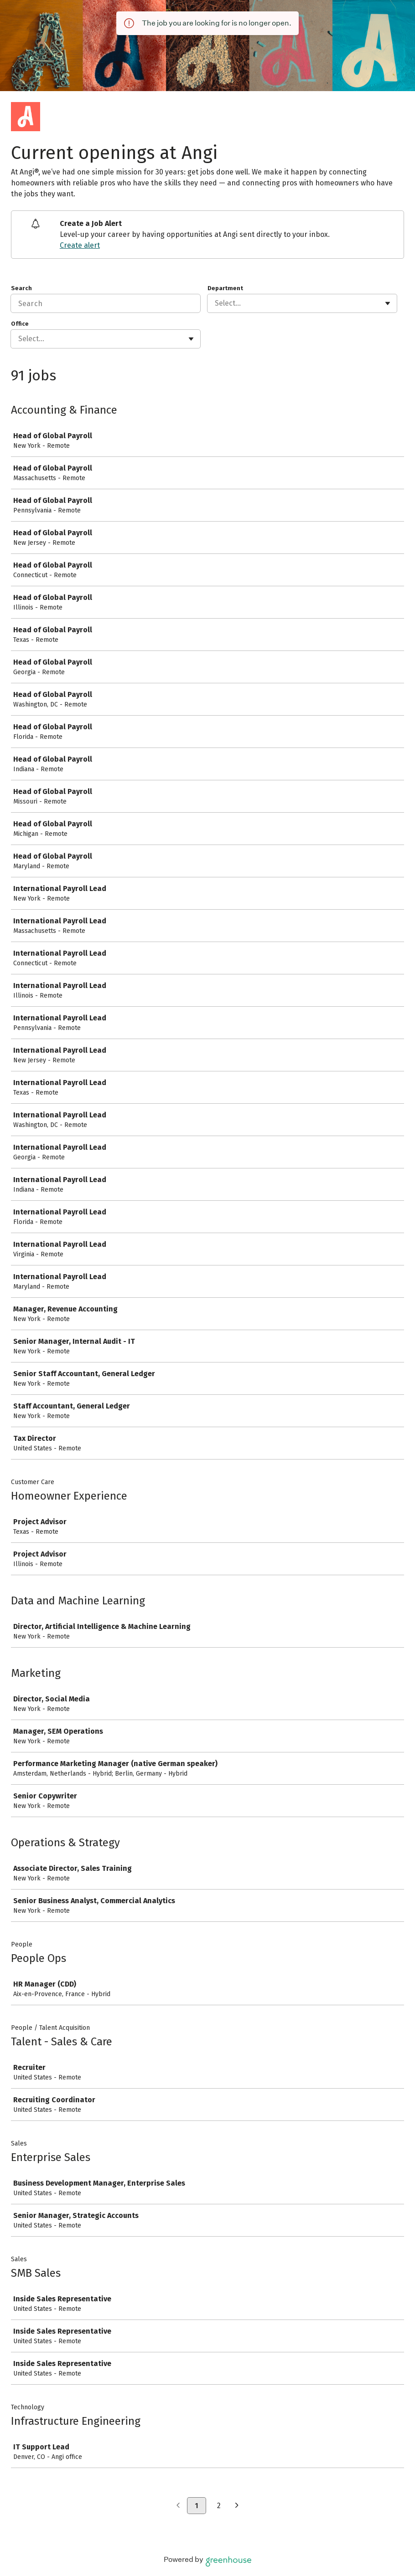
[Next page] (237, 2506)
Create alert (80, 245)
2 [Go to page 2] (219, 2505)
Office (20, 323)
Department (225, 288)
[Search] (105, 303)
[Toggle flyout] (387, 303)
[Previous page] (178, 2506)
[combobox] (216, 303)
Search (21, 288)
